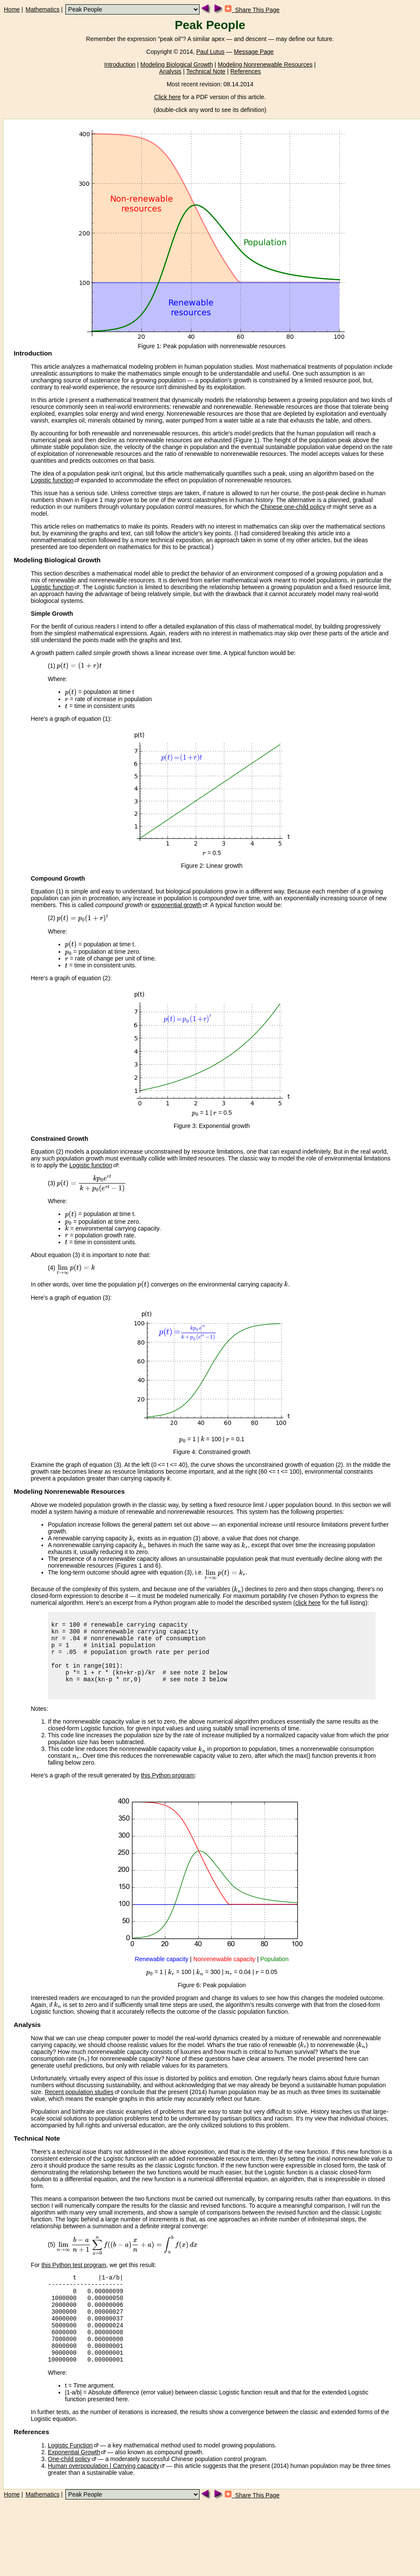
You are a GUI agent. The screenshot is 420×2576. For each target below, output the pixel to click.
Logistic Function (70, 2474)
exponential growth (176, 905)
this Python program (167, 1788)
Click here (167, 97)
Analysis (170, 71)
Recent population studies (79, 2104)
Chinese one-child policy (293, 506)
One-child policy (69, 2488)
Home (12, 9)
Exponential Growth (74, 2481)
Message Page (253, 51)
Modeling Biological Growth (177, 64)
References (245, 71)
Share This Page (252, 9)
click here (307, 1602)
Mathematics (42, 9)
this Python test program (73, 2277)
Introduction (119, 64)
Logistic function (52, 480)
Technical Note (206, 71)
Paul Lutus (210, 51)
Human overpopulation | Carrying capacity (103, 2495)
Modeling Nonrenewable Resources (265, 64)
